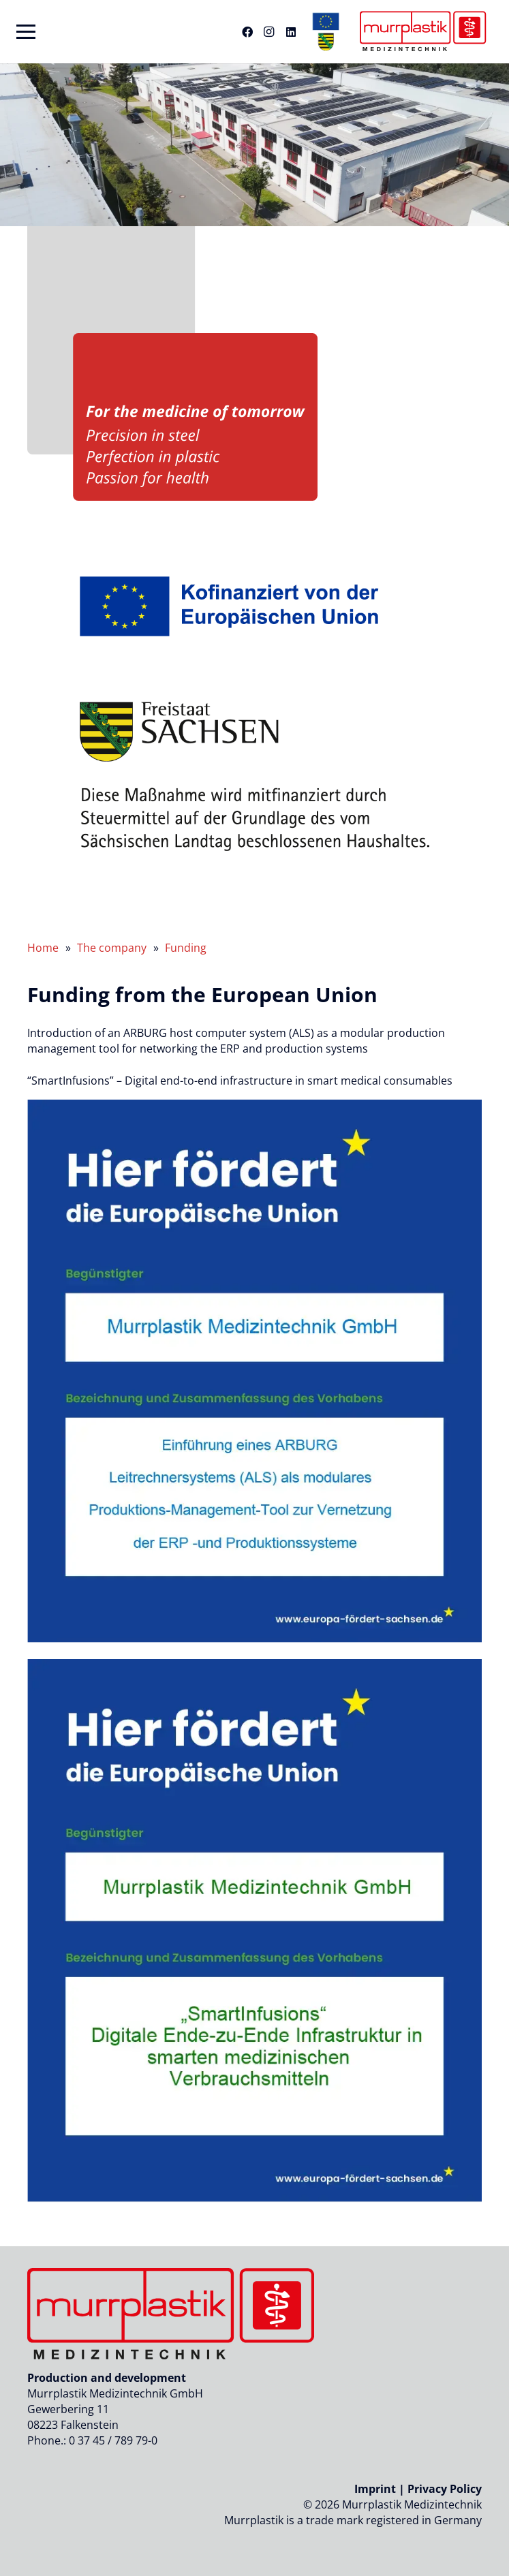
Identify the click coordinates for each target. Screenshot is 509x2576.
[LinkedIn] (291, 32)
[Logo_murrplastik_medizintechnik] (421, 32)
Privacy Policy (444, 2488)
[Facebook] (247, 32)
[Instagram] (269, 32)
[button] (25, 32)
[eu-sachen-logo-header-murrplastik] (326, 32)
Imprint (375, 2488)
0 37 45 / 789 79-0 (113, 2440)
